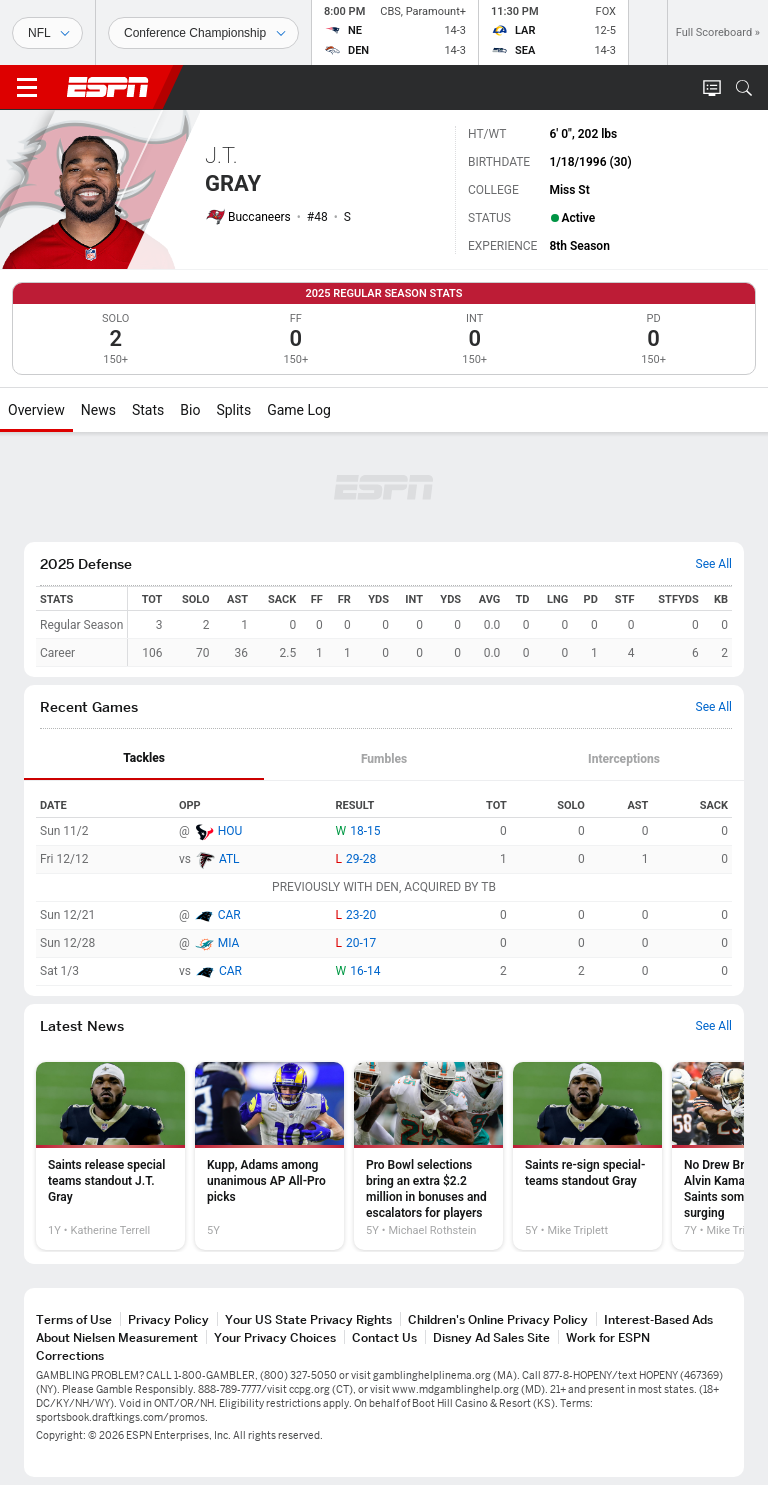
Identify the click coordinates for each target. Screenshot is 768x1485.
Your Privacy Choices (275, 1337)
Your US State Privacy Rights (308, 1319)
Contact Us (384, 1337)
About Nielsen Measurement (117, 1337)
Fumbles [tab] (384, 759)
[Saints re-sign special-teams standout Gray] (587, 1156)
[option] (110, 1156)
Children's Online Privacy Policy (498, 1319)
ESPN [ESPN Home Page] (108, 87)
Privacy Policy (168, 1319)
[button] (744, 88)
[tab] (144, 759)
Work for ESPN (608, 1337)
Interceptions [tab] (624, 759)
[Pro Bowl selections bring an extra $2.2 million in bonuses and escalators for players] (428, 1156)
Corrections (70, 1355)
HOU (230, 831)
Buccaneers (259, 217)
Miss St (569, 190)
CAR (229, 915)
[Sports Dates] (203, 33)
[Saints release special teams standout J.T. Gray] (110, 1156)
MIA (229, 943)
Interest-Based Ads (658, 1319)
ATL (229, 859)
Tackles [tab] (144, 758)
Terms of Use (74, 1319)
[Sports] (47, 33)
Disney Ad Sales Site (491, 1337)
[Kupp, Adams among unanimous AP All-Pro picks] (269, 1156)
